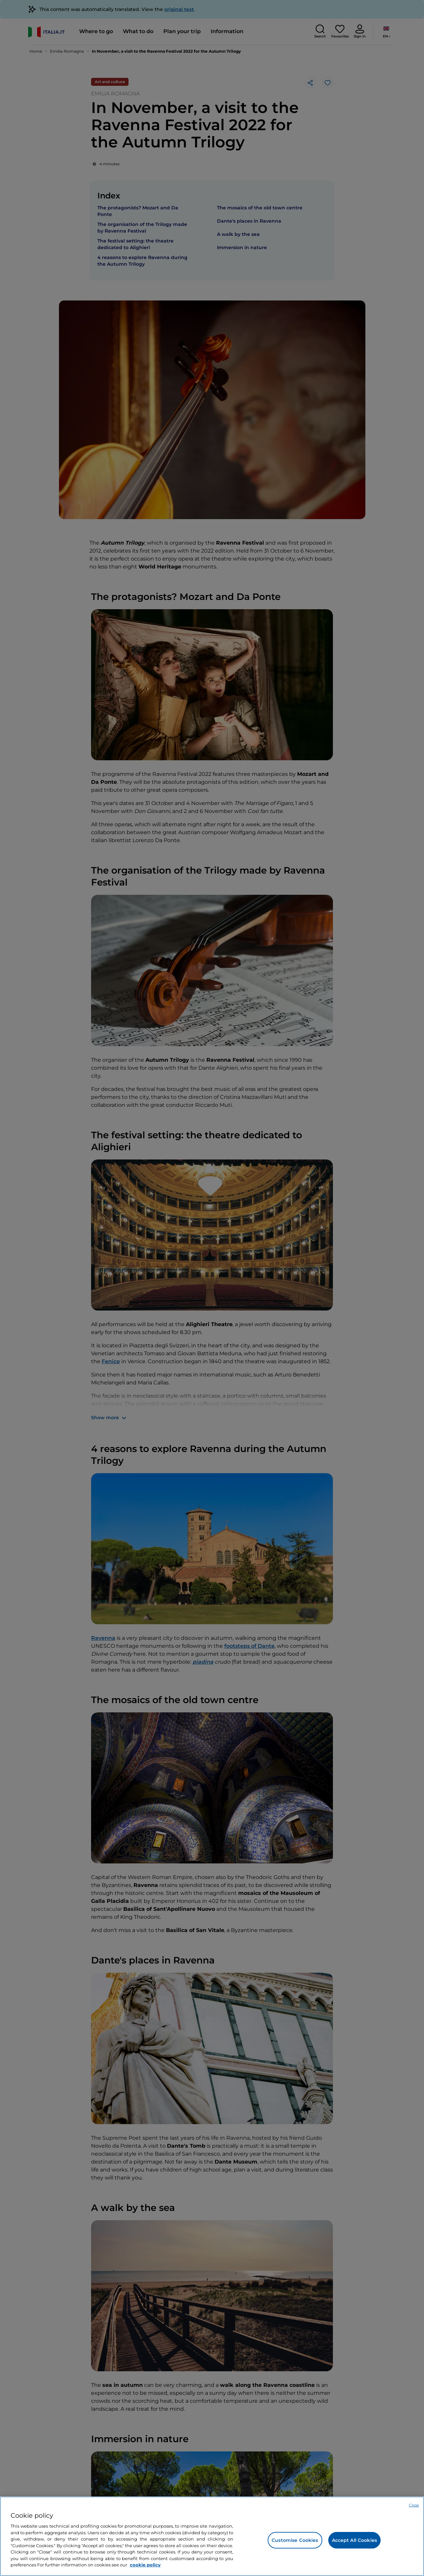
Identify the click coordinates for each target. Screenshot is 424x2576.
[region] (212, 2536)
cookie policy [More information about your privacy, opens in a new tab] (145, 2564)
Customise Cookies (295, 2540)
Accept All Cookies (354, 2540)
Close (414, 2505)
